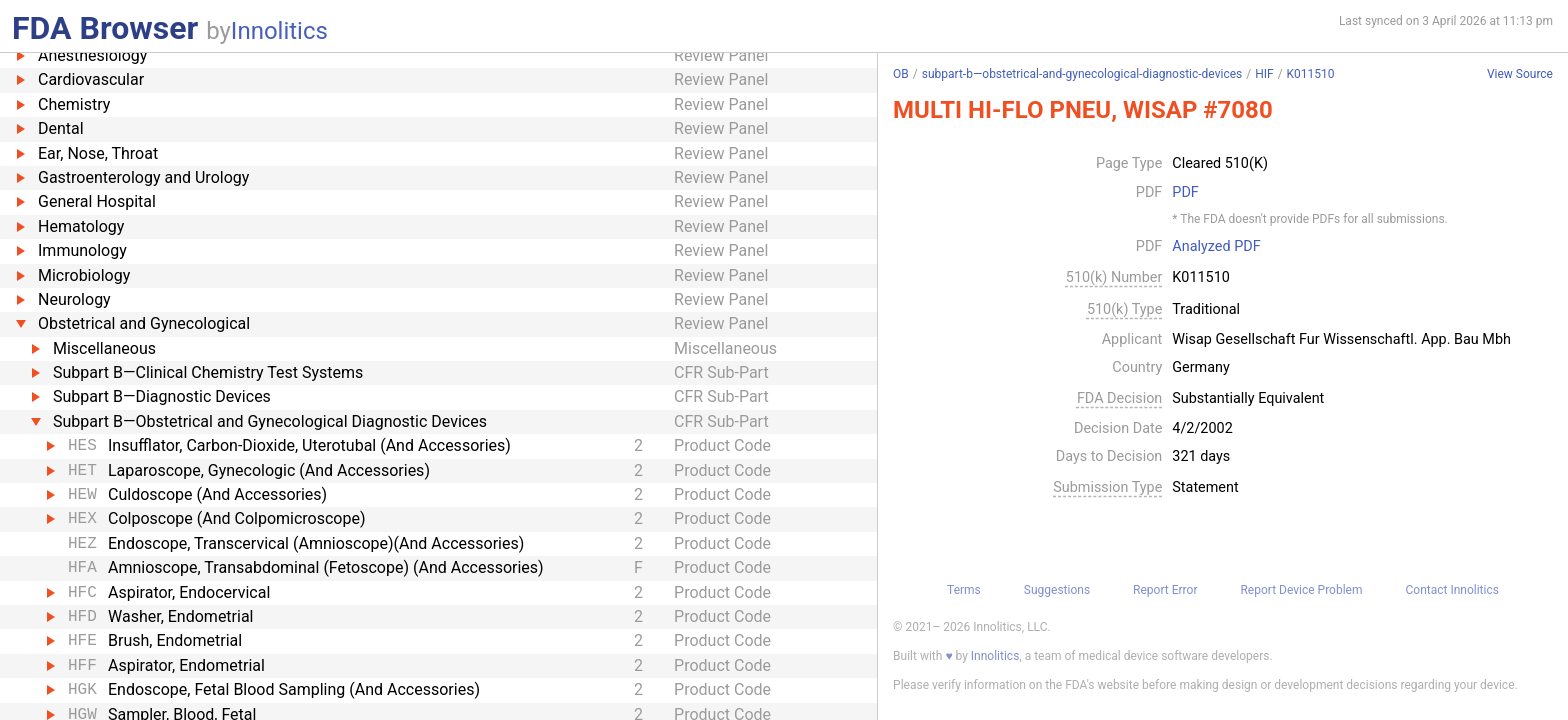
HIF (1264, 74)
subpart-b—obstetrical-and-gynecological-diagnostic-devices (1082, 74)
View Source (1520, 74)
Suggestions (1057, 590)
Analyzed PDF (1216, 247)
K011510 (1311, 74)
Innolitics (279, 31)
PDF (1185, 193)
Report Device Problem (1301, 590)
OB (901, 74)
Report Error (1165, 590)
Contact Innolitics (1451, 590)
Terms (964, 590)
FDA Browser (105, 28)
